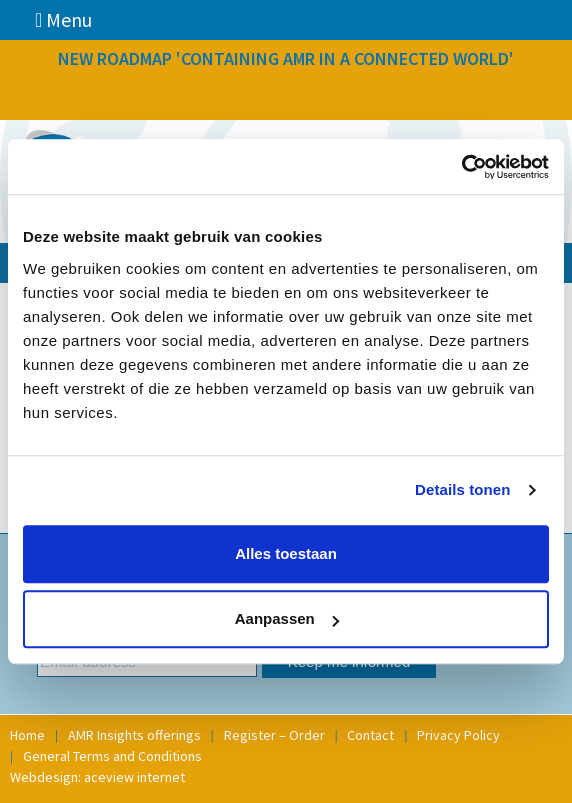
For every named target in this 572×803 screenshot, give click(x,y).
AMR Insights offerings (134, 735)
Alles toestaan (286, 553)
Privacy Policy (458, 735)
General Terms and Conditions (112, 756)
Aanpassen (287, 618)
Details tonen (462, 489)
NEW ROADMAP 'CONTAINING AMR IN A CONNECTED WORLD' (286, 58)
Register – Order (274, 735)
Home (27, 735)
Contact (370, 735)
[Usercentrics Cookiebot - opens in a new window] (461, 167)
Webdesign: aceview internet (97, 777)
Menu (63, 19)
